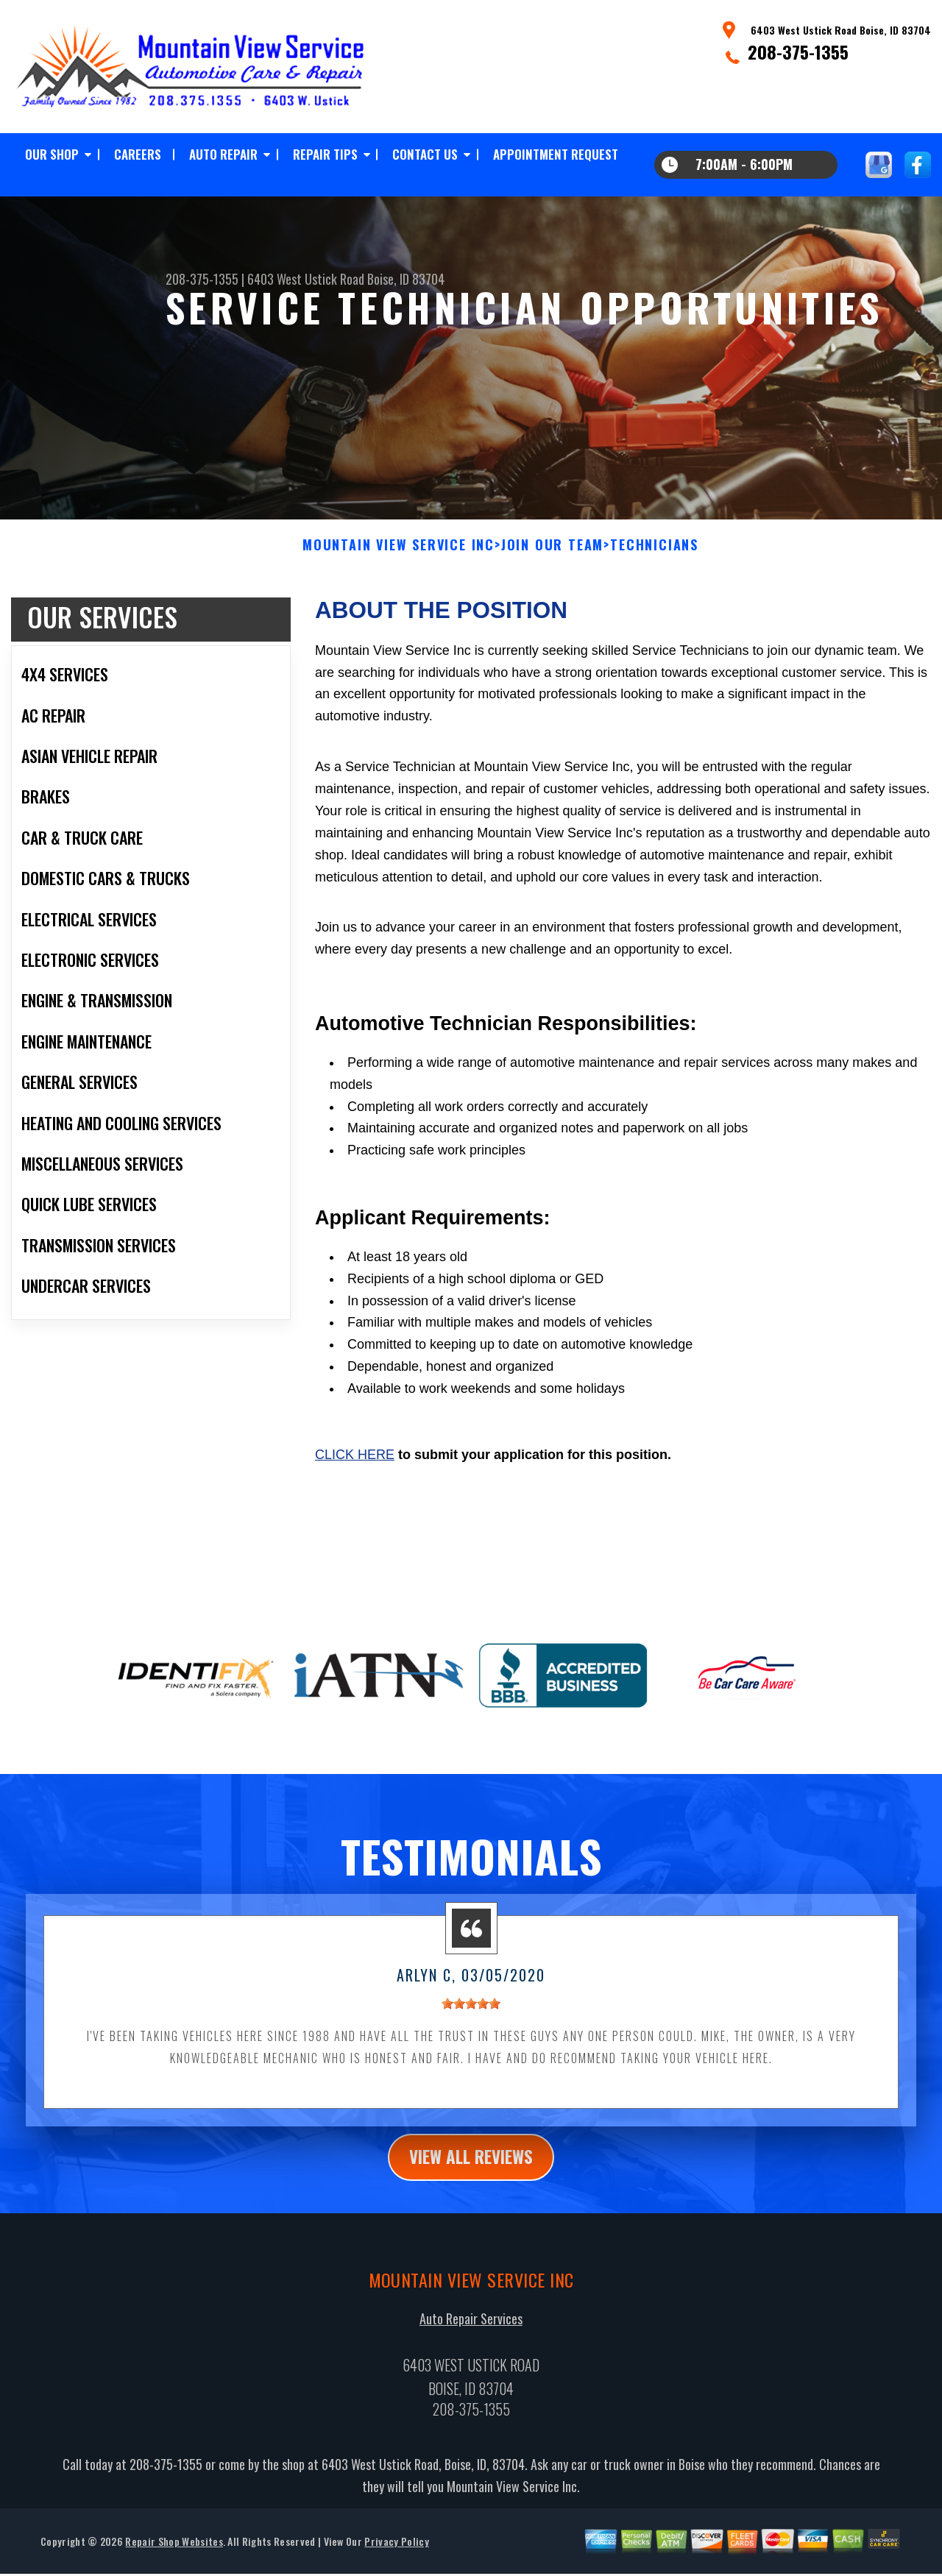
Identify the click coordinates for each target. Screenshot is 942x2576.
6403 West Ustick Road (305, 278)
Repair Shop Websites (173, 2554)
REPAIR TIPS (325, 154)
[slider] (471, 2015)
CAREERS (137, 154)
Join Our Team (552, 557)
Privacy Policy (396, 2554)
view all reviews (471, 2169)
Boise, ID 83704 (406, 278)
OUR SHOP (52, 154)
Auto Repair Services (471, 2331)
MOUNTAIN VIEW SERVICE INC (398, 557)
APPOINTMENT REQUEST (555, 154)
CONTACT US (425, 154)
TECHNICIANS (654, 557)
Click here (354, 1466)
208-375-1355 (798, 51)
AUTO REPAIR (223, 154)
